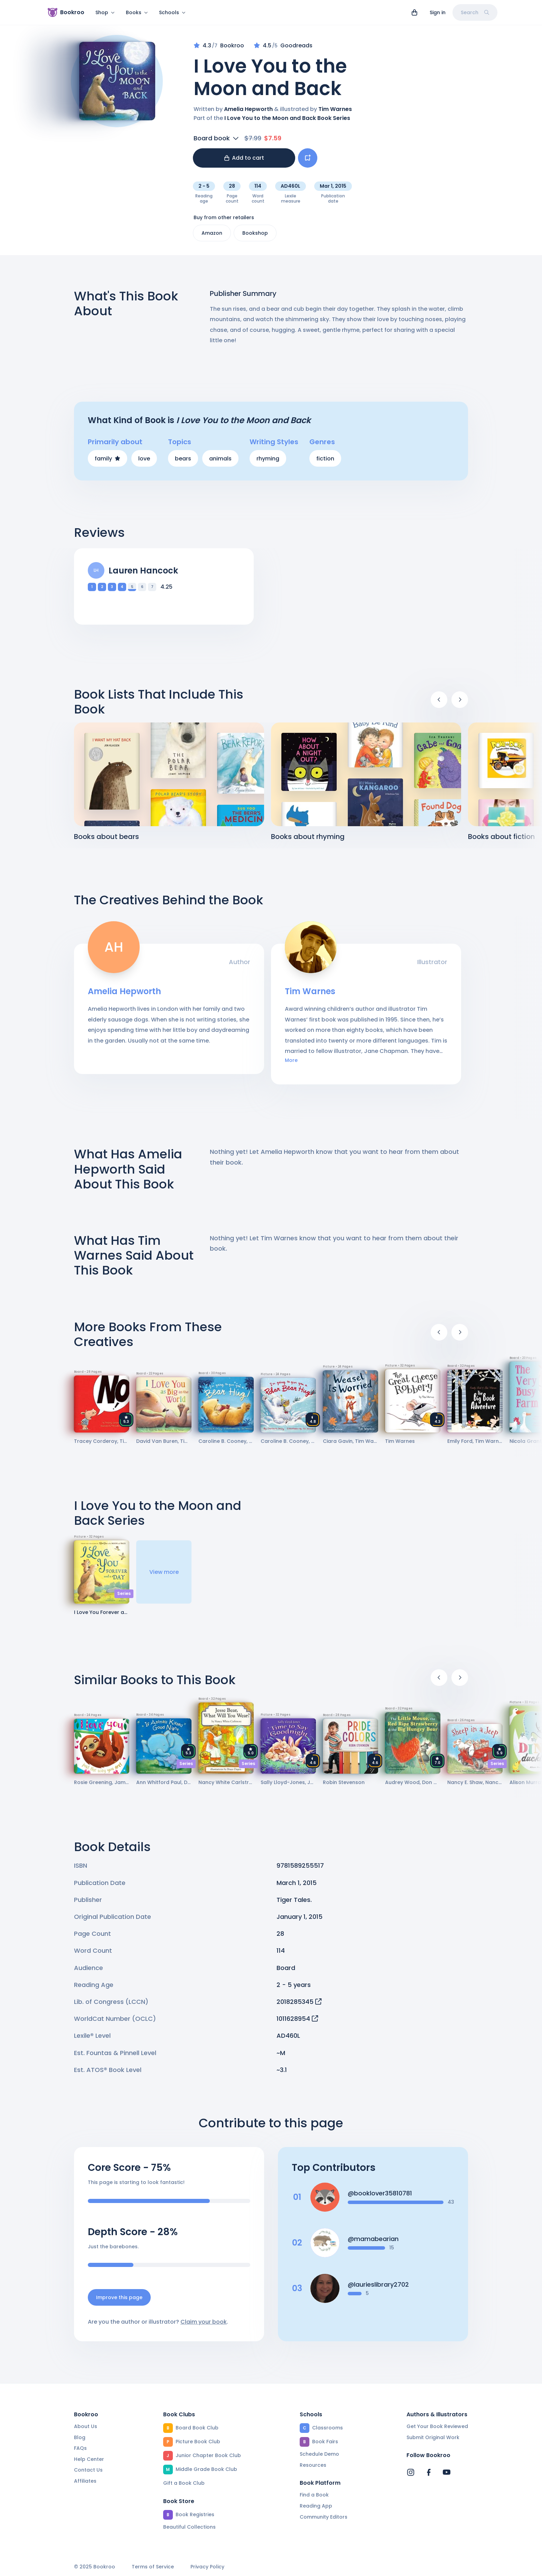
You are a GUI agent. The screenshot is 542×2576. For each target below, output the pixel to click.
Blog (79, 2437)
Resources (313, 2465)
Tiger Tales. (294, 1899)
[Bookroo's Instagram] (410, 2472)
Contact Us (88, 2469)
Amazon (212, 233)
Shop (105, 12)
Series (124, 1593)
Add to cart (244, 158)
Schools (172, 12)
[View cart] (414, 12)
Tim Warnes (335, 109)
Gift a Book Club (184, 2483)
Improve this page (119, 2297)
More (291, 1060)
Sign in (438, 12)
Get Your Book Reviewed (437, 2426)
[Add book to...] (307, 158)
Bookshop (255, 233)
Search (475, 12)
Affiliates (85, 2480)
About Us (85, 2426)
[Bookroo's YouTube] (446, 2472)
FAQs (80, 2448)
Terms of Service (153, 2567)
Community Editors (323, 2516)
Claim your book (203, 2322)
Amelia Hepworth (248, 109)
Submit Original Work (432, 2437)
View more (164, 1572)
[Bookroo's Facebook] (428, 2472)
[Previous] (439, 699)
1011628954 (297, 2018)
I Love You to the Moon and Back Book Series (287, 118)
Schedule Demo (319, 2454)
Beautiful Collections (189, 2526)
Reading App (316, 2505)
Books (137, 12)
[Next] (459, 699)
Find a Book (314, 2494)
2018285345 (299, 2001)
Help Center (89, 2459)
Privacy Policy (207, 2567)
